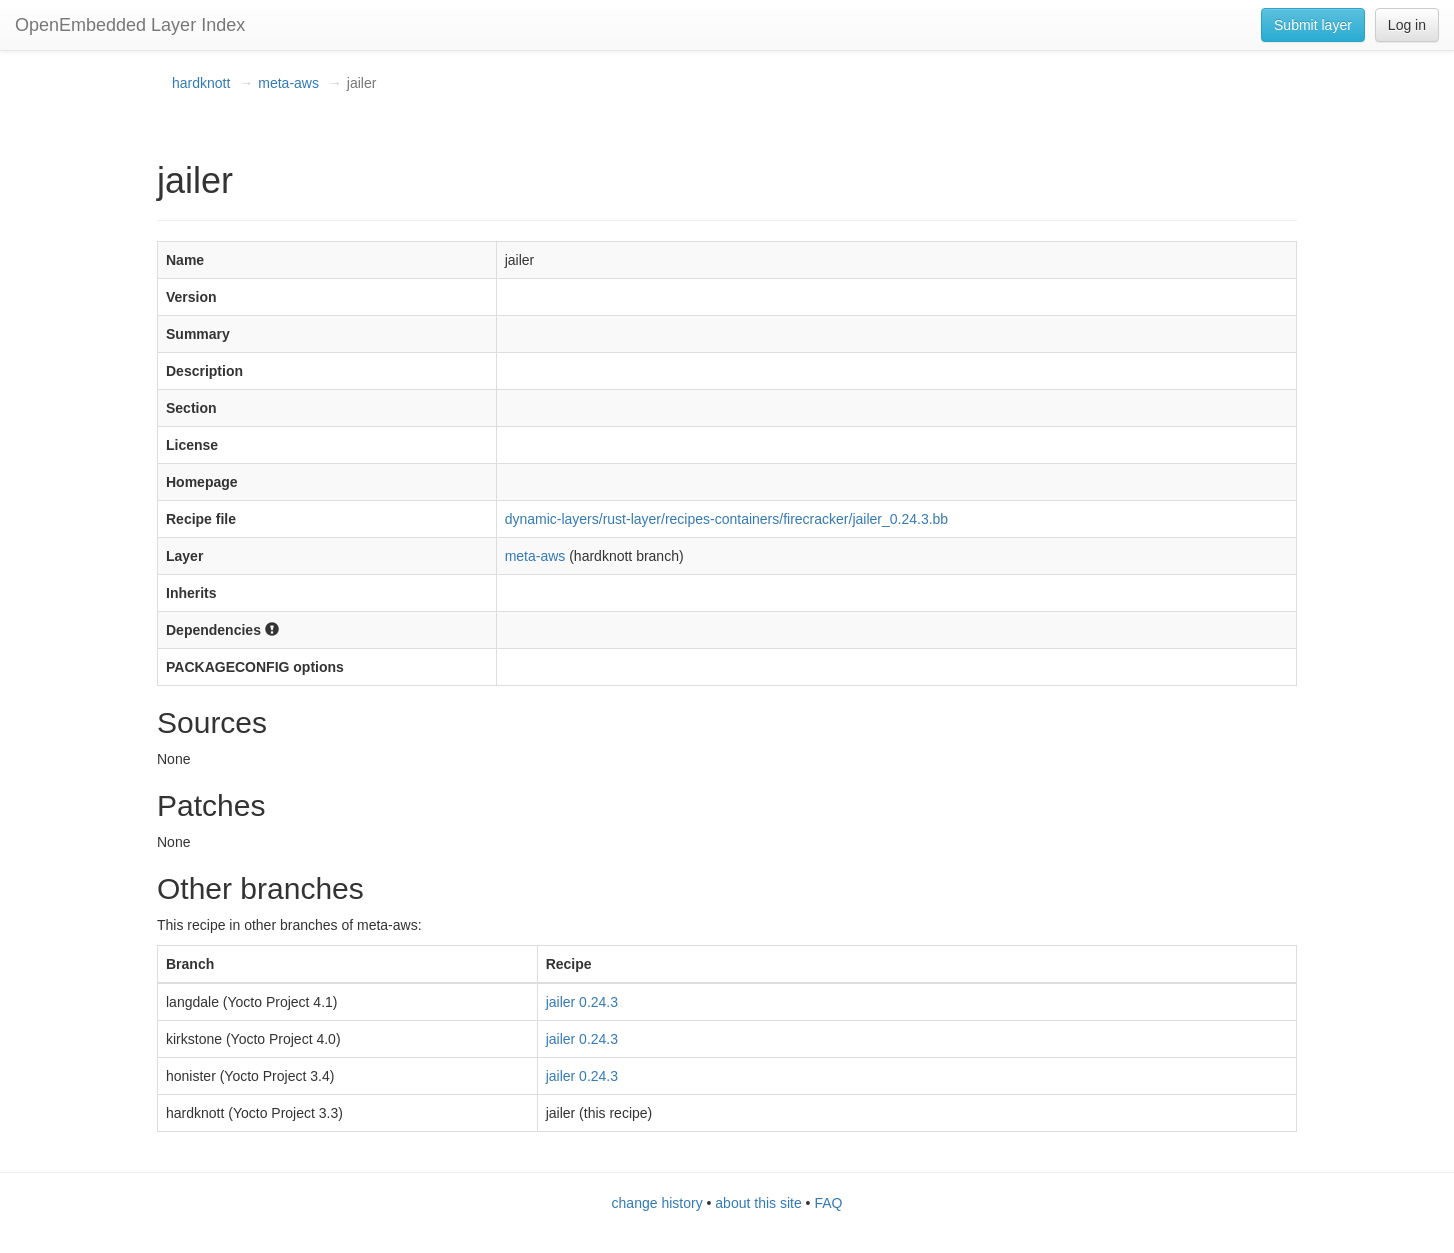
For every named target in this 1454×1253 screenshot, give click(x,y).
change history (657, 1203)
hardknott (201, 83)
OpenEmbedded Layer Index (130, 25)
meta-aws (288, 83)
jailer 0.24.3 (582, 1002)
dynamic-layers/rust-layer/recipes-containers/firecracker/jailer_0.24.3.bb (727, 519)
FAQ (828, 1203)
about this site (758, 1203)
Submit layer (1313, 25)
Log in (1407, 25)
